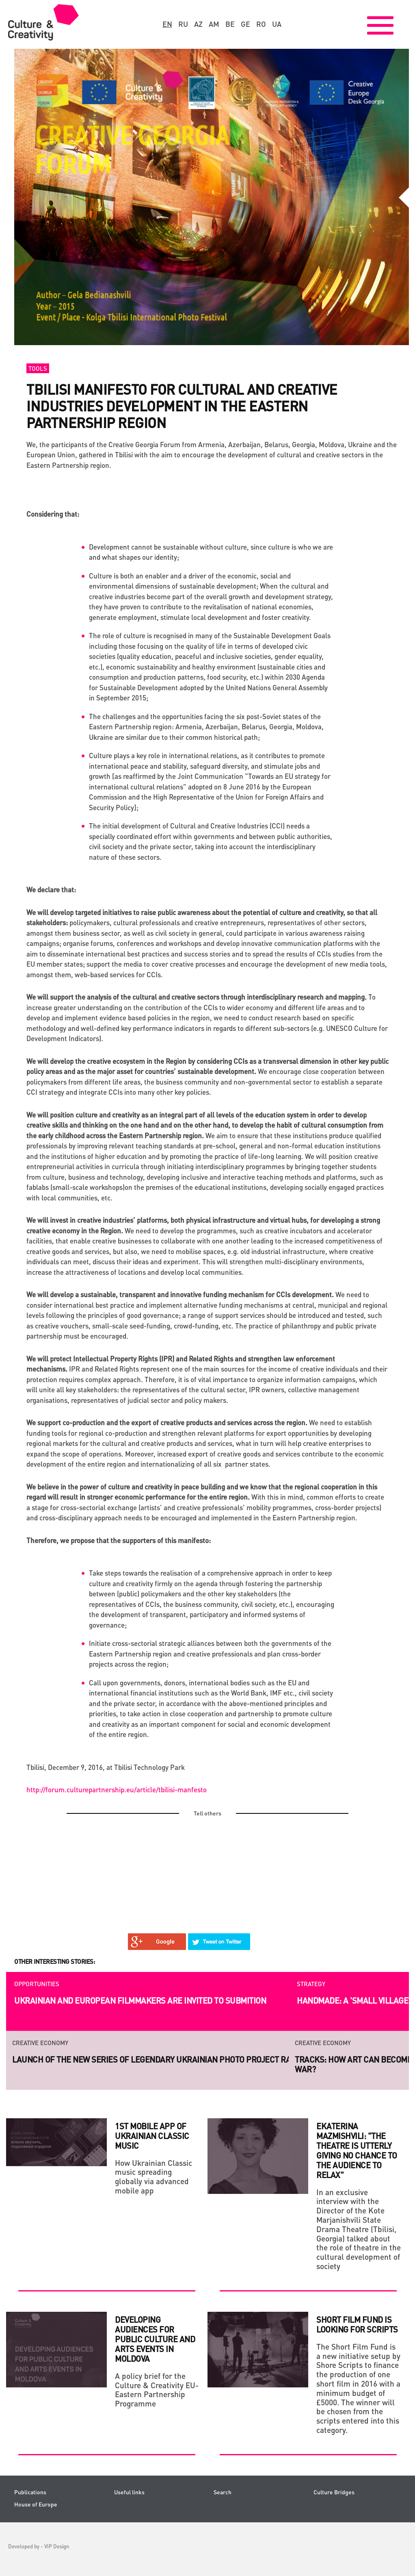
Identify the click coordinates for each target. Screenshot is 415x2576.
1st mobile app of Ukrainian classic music (152, 2136)
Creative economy (40, 2042)
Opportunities (36, 1983)
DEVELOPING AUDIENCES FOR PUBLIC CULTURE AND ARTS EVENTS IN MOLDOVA (155, 2339)
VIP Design (56, 2546)
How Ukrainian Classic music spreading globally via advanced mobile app (153, 2177)
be (230, 24)
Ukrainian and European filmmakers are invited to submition (140, 2000)
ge (245, 24)
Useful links (129, 2492)
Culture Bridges (333, 2492)
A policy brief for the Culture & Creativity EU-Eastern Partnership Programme (157, 2390)
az (198, 24)
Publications (30, 2492)
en (167, 24)
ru (183, 24)
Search (222, 2492)
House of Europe (35, 2504)
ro (261, 24)
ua (276, 24)
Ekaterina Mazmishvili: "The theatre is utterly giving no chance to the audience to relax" (356, 2150)
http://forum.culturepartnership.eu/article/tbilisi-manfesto (116, 1789)
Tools (37, 368)
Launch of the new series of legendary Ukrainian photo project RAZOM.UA (165, 2059)
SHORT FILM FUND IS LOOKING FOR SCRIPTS (357, 2324)
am (214, 24)
